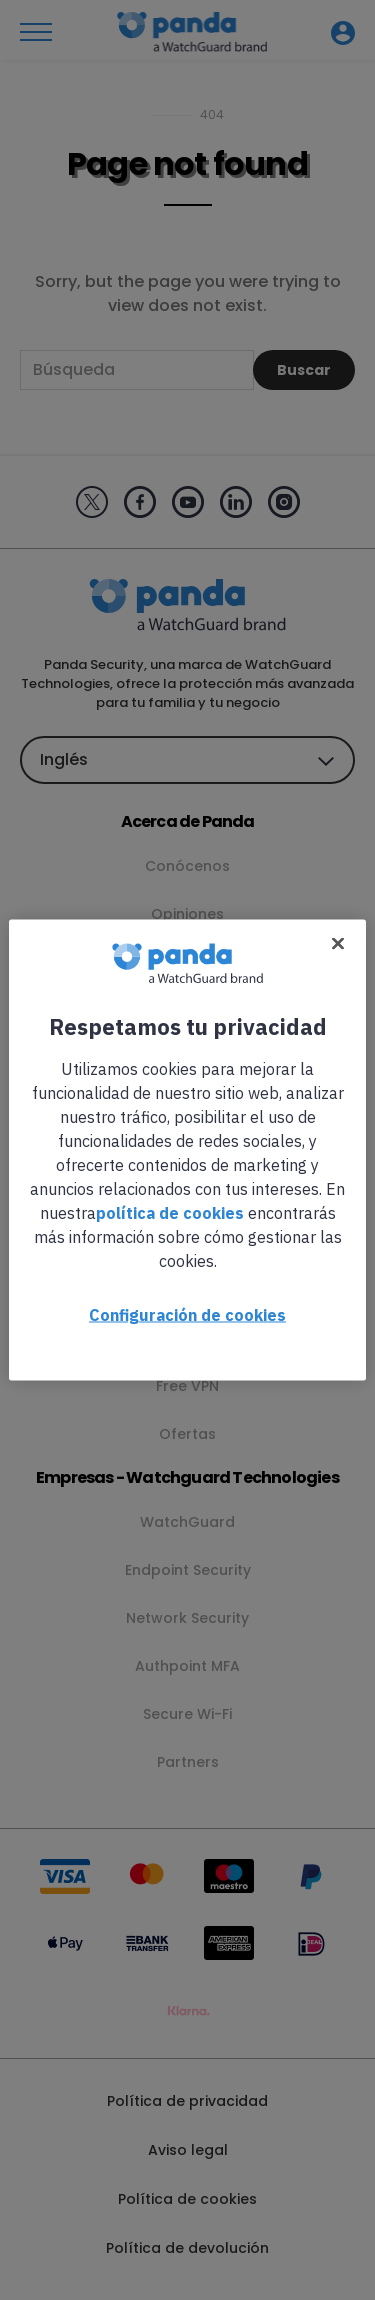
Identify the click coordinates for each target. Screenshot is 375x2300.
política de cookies (170, 1213)
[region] (187, 1150)
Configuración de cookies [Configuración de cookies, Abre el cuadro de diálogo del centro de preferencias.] (187, 1315)
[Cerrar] (338, 944)
